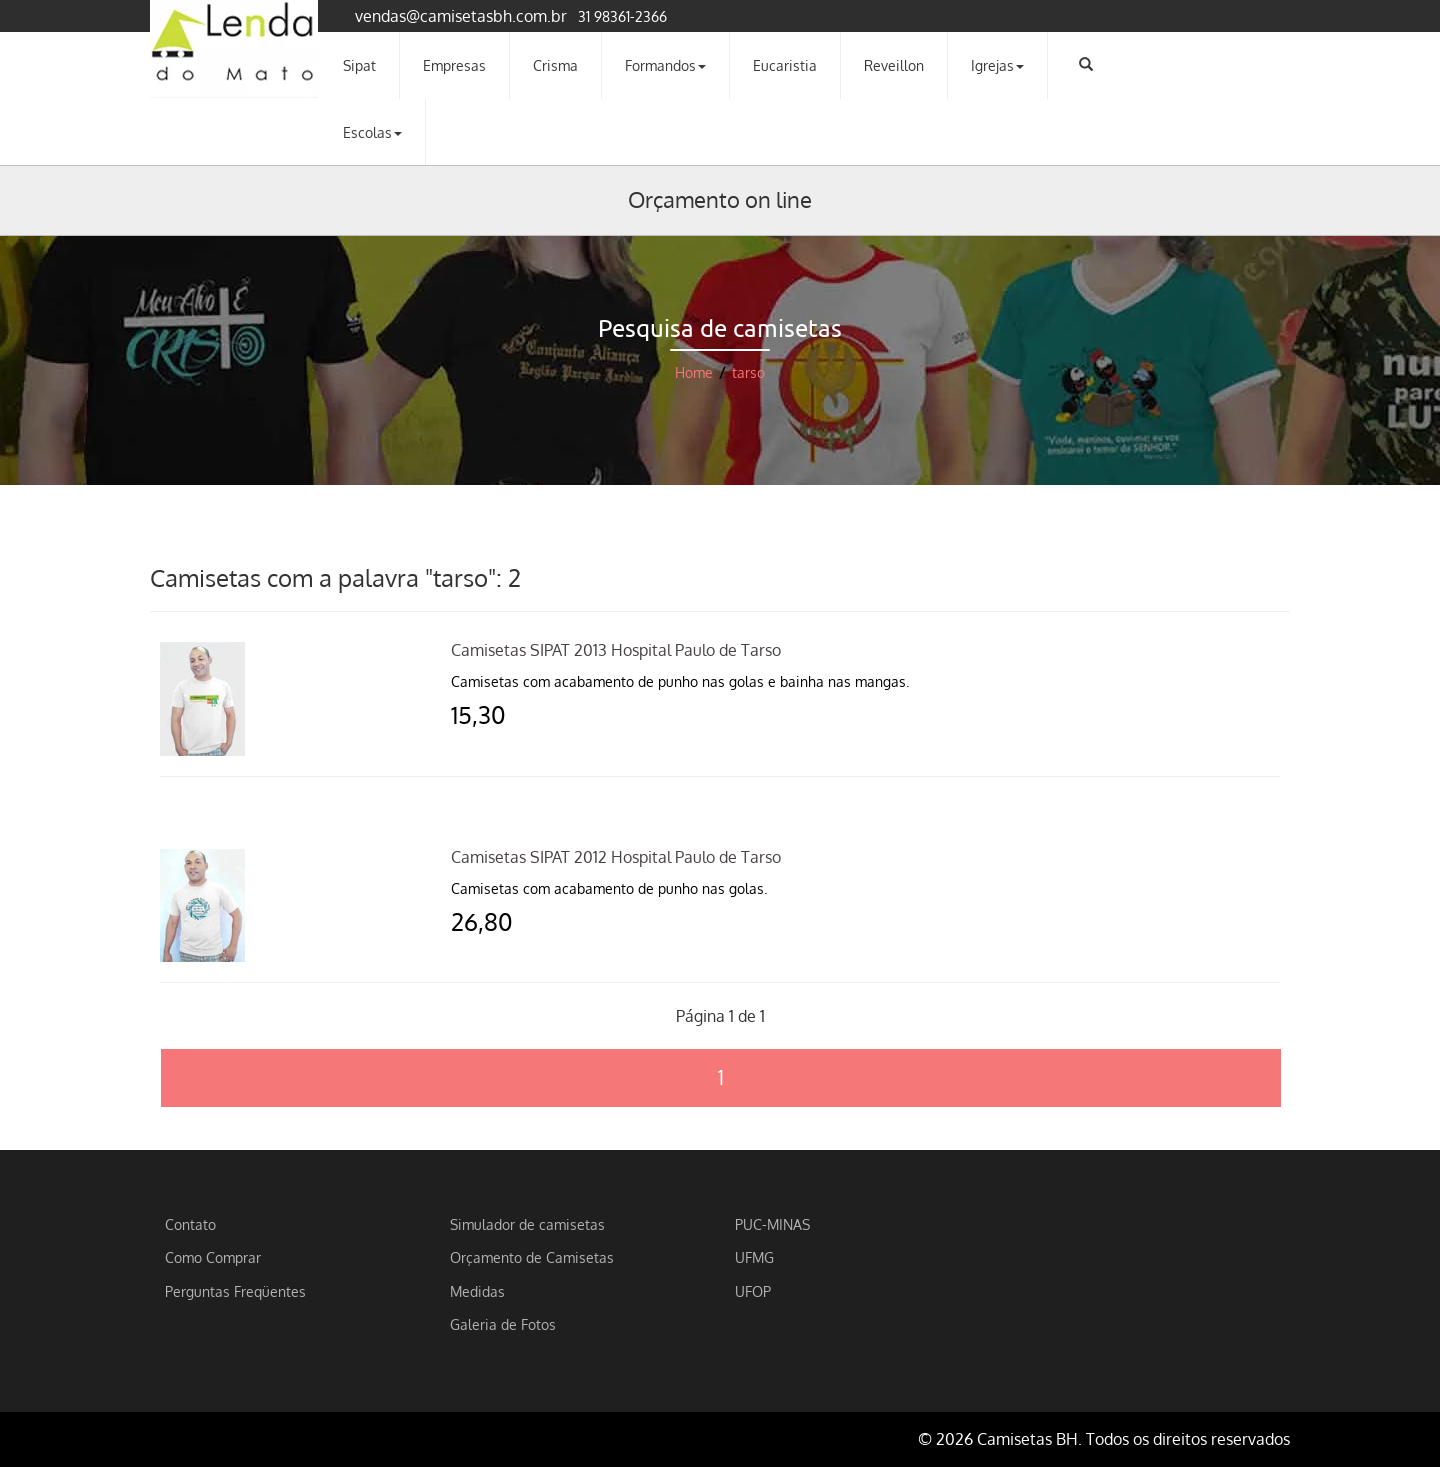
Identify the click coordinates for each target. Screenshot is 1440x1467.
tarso (748, 372)
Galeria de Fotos (503, 1324)
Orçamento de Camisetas (532, 1257)
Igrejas (997, 65)
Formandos (665, 65)
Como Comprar (213, 1257)
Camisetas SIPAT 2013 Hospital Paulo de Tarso (616, 650)
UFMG (754, 1257)
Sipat (359, 65)
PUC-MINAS (772, 1224)
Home (694, 372)
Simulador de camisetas (527, 1224)
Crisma (555, 65)
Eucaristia (785, 65)
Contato (190, 1224)
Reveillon (894, 65)
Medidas (477, 1291)
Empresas (454, 65)
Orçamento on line (720, 199)
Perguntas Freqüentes (235, 1291)
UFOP (753, 1291)
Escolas (372, 132)
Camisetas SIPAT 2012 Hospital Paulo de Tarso (616, 857)
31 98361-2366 (622, 16)
